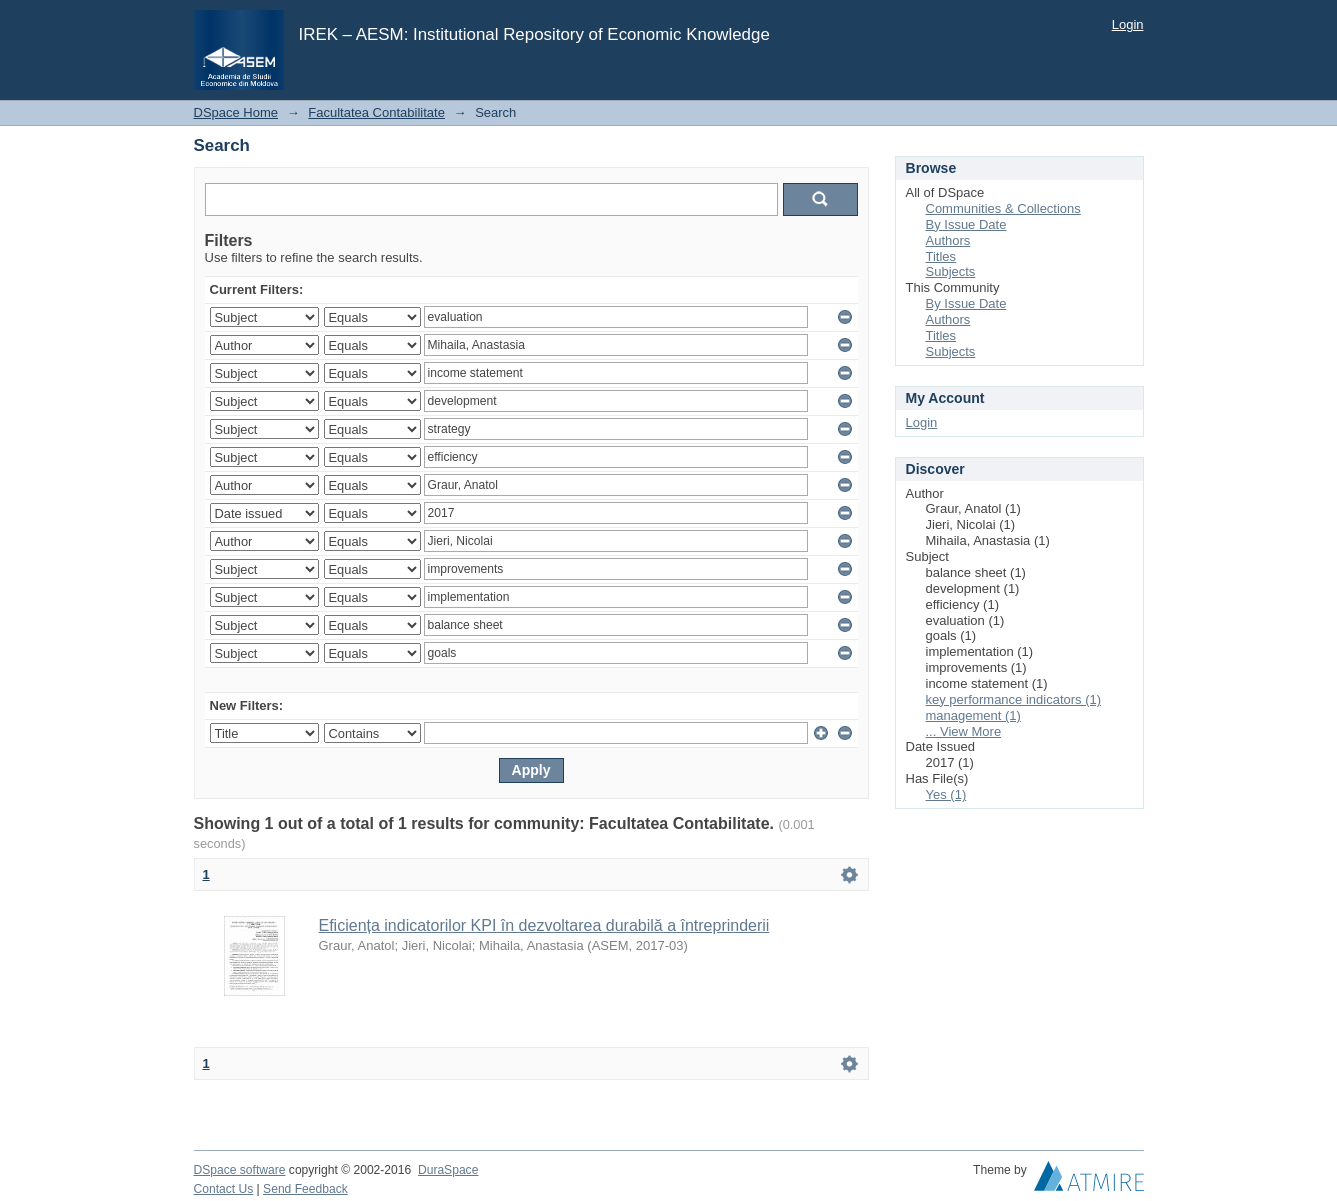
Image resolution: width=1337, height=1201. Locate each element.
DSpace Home (236, 112)
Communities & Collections (1003, 208)
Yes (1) (946, 794)
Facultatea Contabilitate (376, 112)
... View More (964, 731)
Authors (948, 240)
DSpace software (240, 1170)
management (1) (973, 715)
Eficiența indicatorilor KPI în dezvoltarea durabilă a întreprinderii (544, 925)
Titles (941, 256)
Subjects (951, 271)
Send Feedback (305, 1189)
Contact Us (224, 1189)
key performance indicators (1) (1014, 699)
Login (1128, 24)
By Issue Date (966, 224)
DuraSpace (448, 1170)
